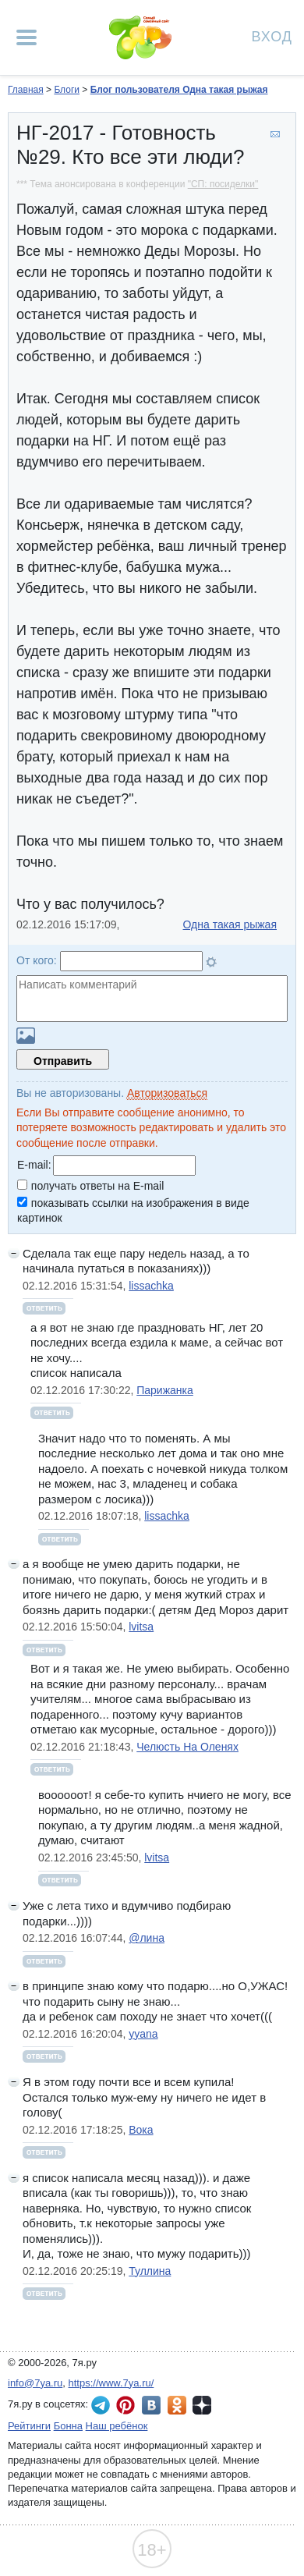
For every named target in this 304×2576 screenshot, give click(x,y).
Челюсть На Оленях (187, 1746)
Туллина (150, 2271)
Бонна (68, 2426)
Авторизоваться (167, 1093)
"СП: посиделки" (223, 184)
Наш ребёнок (117, 2426)
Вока (141, 2130)
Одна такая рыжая (230, 924)
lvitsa (141, 1626)
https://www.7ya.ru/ (111, 2383)
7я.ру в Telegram (100, 2405)
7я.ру (202, 2405)
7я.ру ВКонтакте (151, 2405)
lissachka (151, 1285)
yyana (143, 2034)
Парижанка (164, 1390)
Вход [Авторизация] (272, 35)
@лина (146, 1938)
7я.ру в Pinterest (125, 2405)
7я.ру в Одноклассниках (177, 2405)
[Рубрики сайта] (26, 37)
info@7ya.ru (35, 2383)
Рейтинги (29, 2426)
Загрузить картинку (25, 1035)
